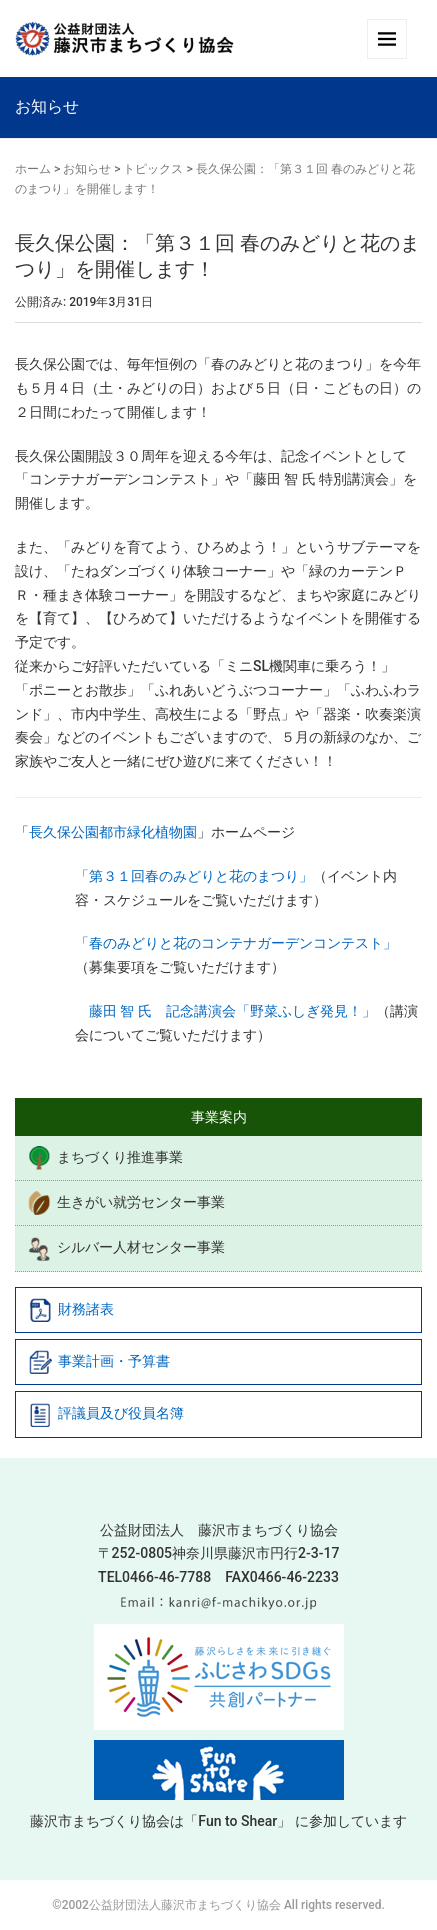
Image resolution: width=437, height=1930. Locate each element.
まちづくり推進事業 (105, 1158)
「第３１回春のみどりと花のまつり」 (194, 876)
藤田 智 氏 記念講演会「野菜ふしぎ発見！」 (225, 1011)
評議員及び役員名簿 (106, 1415)
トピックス (153, 169)
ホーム (33, 169)
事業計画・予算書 (99, 1362)
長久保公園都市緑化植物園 (113, 832)
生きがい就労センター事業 (126, 1203)
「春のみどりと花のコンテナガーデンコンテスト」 (236, 943)
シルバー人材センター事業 (126, 1249)
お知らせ (87, 169)
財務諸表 (71, 1310)
